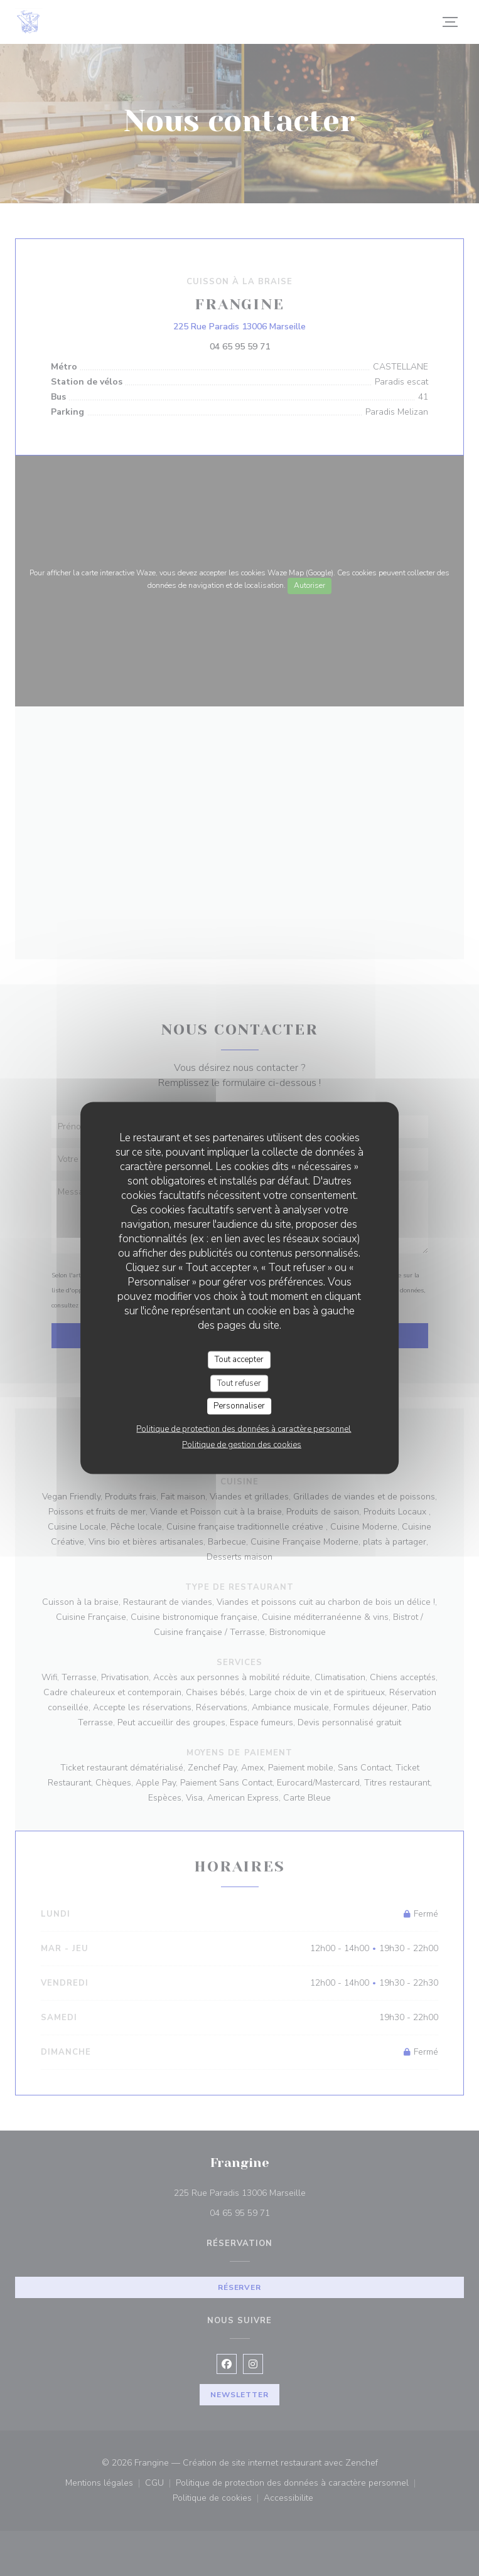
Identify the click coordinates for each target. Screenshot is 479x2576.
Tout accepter (239, 1359)
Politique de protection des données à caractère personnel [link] (243, 1428)
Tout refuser (239, 1382)
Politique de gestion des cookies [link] (241, 1444)
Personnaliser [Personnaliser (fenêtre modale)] (239, 1406)
